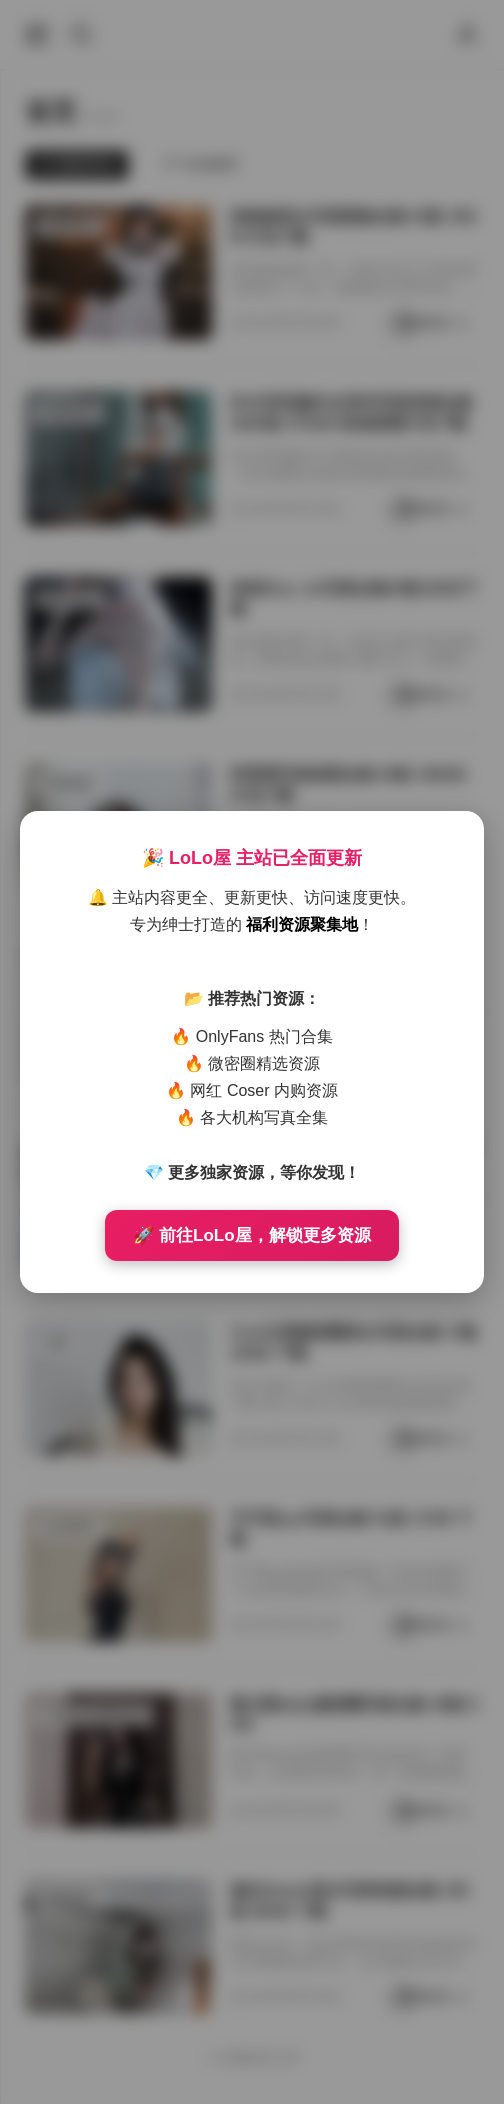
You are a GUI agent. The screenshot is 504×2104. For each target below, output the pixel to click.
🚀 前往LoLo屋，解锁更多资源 (251, 1235)
